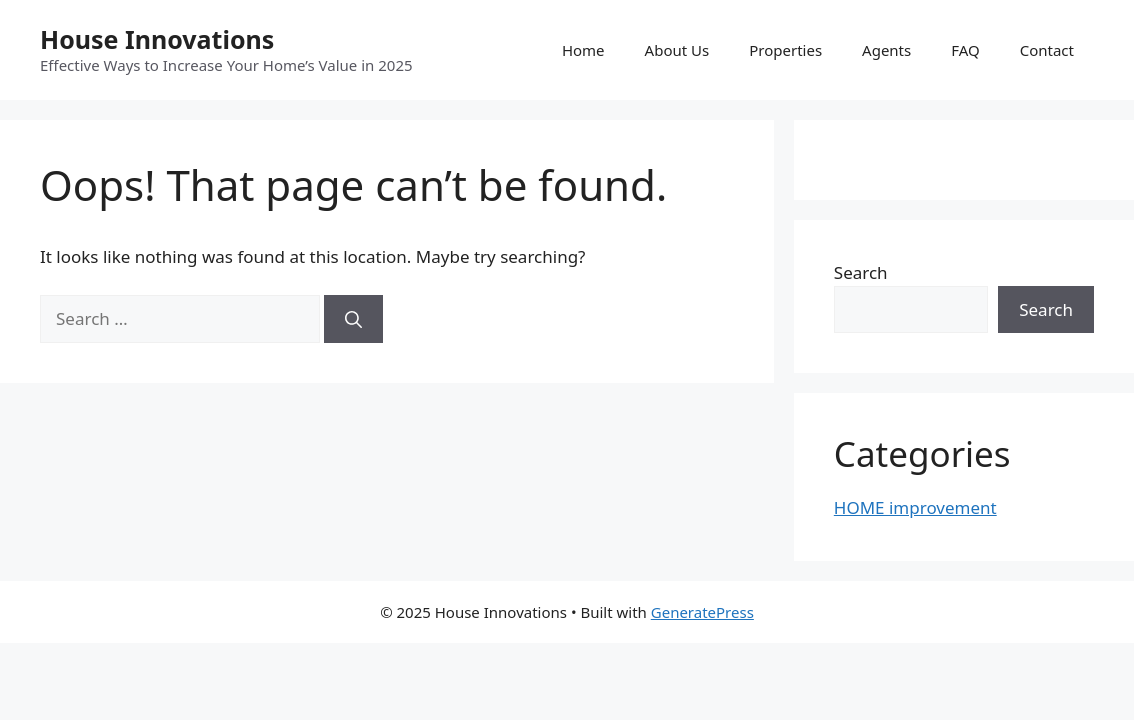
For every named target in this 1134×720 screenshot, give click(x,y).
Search (861, 272)
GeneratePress (702, 612)
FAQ (965, 50)
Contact (1047, 50)
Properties (785, 50)
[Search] (353, 319)
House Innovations (157, 39)
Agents (886, 50)
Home (583, 50)
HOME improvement (915, 507)
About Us (677, 50)
